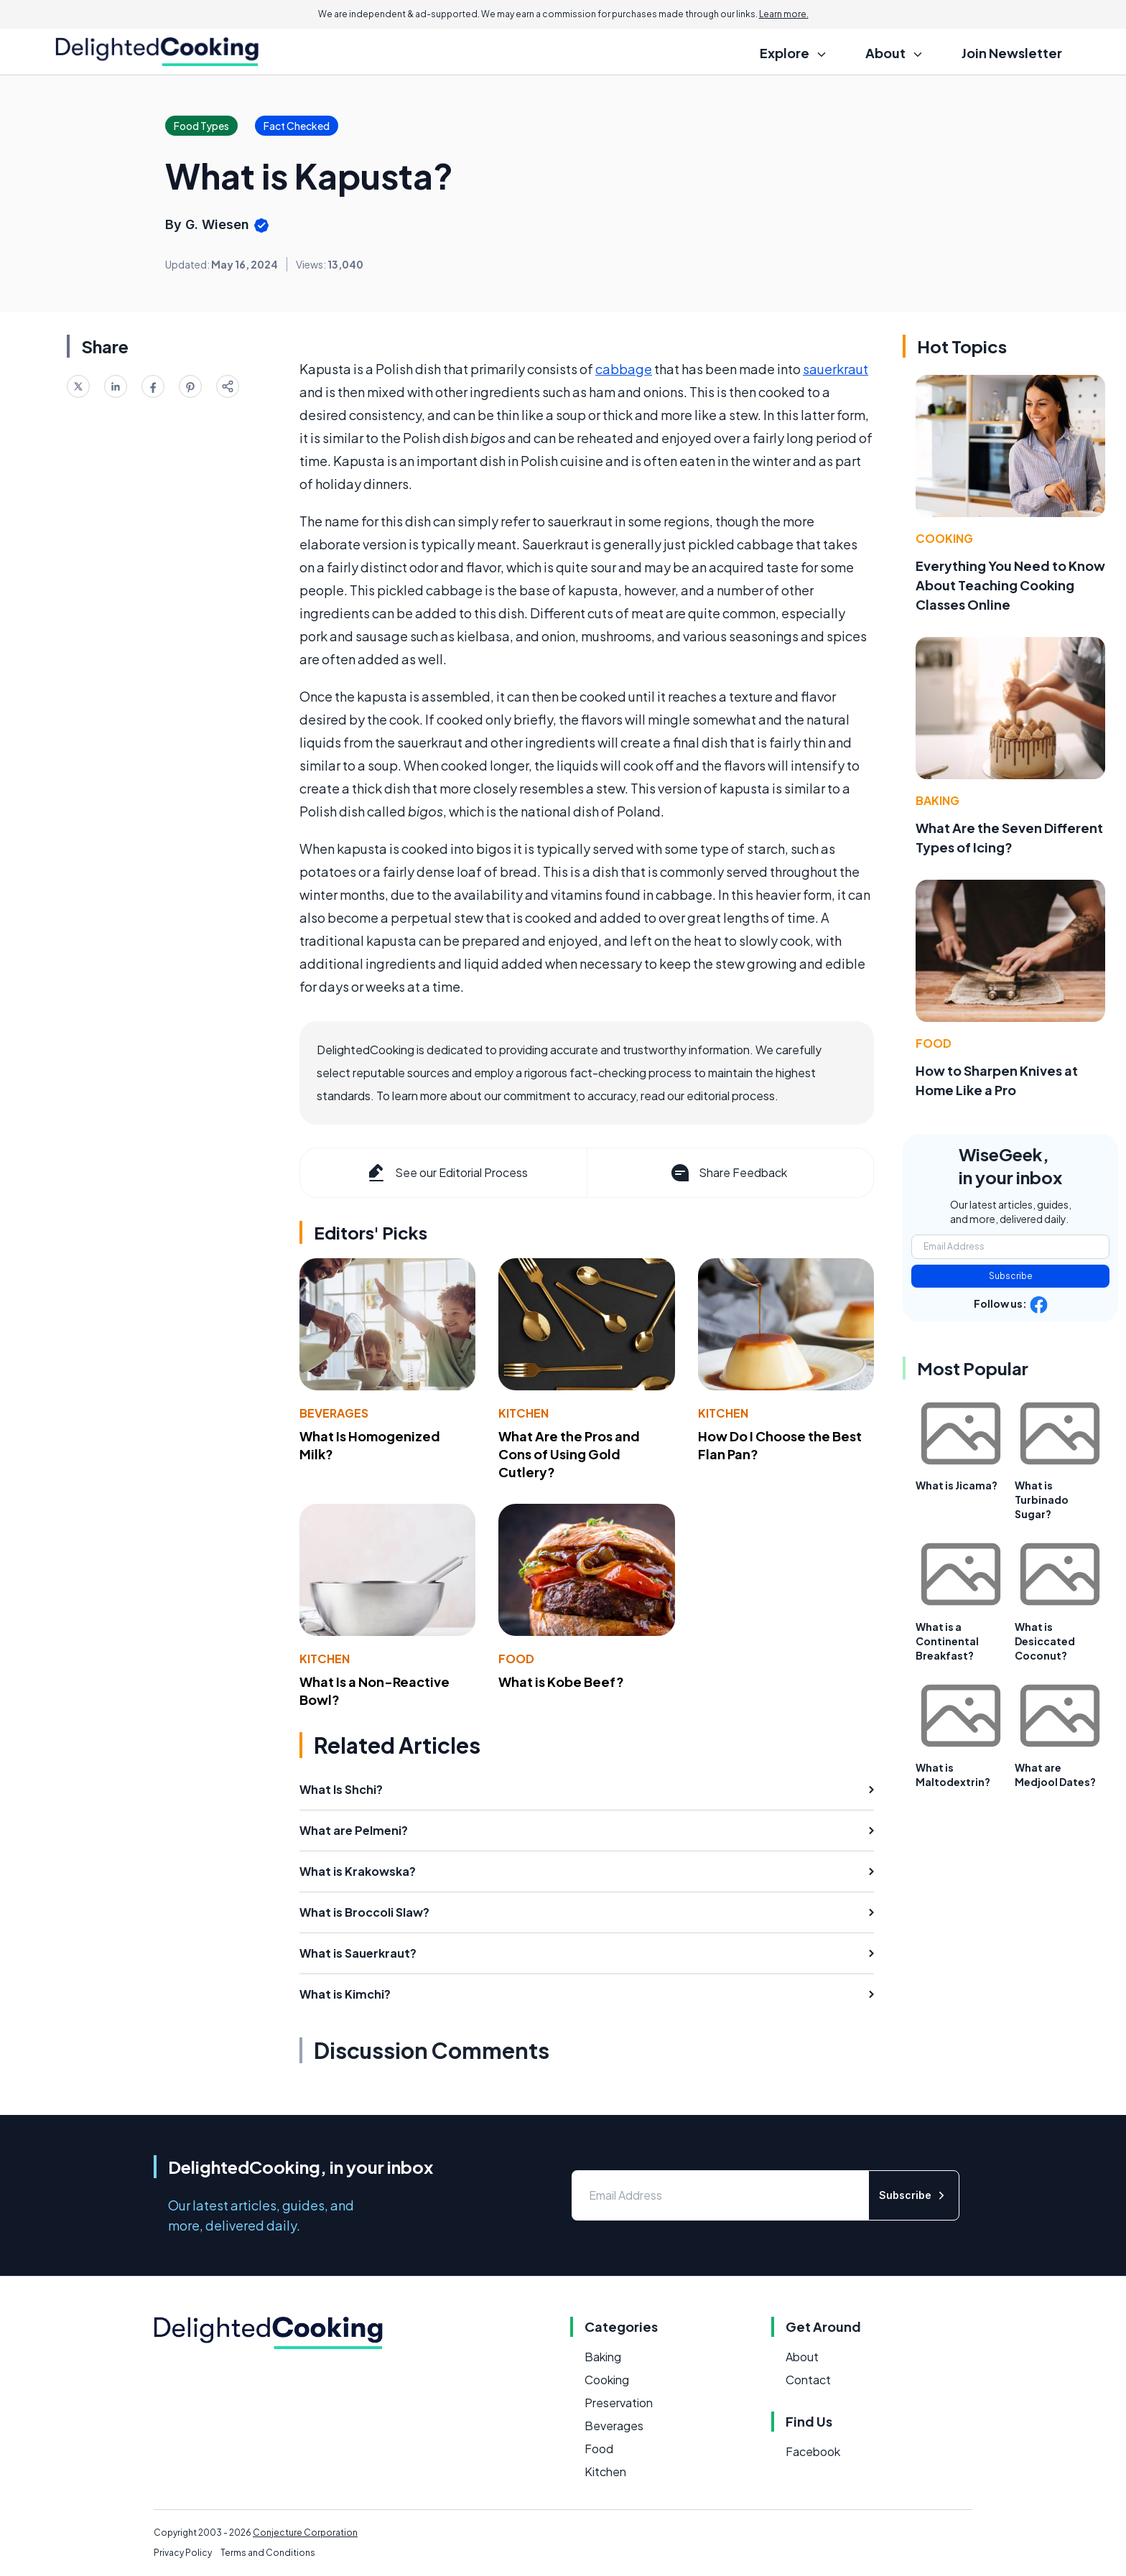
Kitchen (523, 1412)
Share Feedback (728, 1172)
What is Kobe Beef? (561, 1681)
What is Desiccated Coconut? (1045, 1641)
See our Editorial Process (446, 1172)
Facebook (813, 2451)
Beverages (333, 1412)
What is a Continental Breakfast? (947, 1641)
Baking (937, 800)
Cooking (944, 538)
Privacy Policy (183, 2552)
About (802, 2356)
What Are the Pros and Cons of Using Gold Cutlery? (569, 1454)
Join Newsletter (1012, 53)
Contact (808, 2379)
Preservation (619, 2402)
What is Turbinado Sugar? (1042, 1499)
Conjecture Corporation (305, 2532)
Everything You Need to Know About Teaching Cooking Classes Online (1010, 585)
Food (516, 1658)
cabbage (623, 369)
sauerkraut (835, 369)
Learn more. (784, 14)
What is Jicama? (956, 1485)
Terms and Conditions (267, 2552)
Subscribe (1011, 1275)
